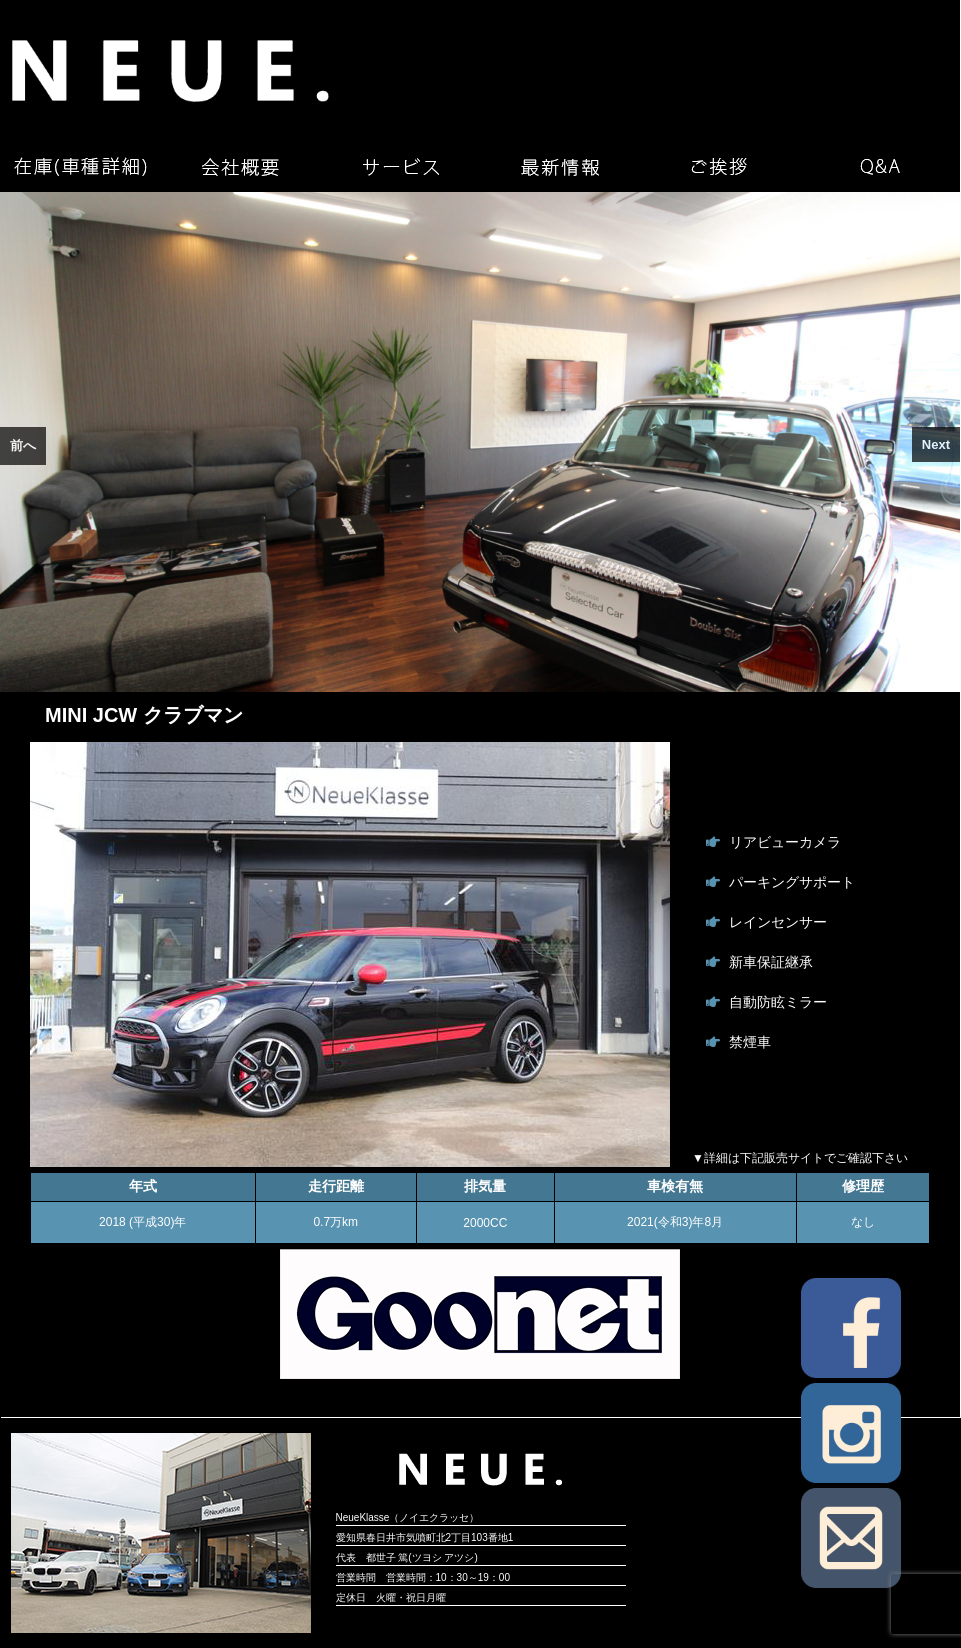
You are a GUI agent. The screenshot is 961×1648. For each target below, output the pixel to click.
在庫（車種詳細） (80, 167)
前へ (23, 445)
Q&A (880, 167)
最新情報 (560, 167)
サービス (400, 167)
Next (936, 444)
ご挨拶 (720, 167)
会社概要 (240, 167)
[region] (480, 442)
